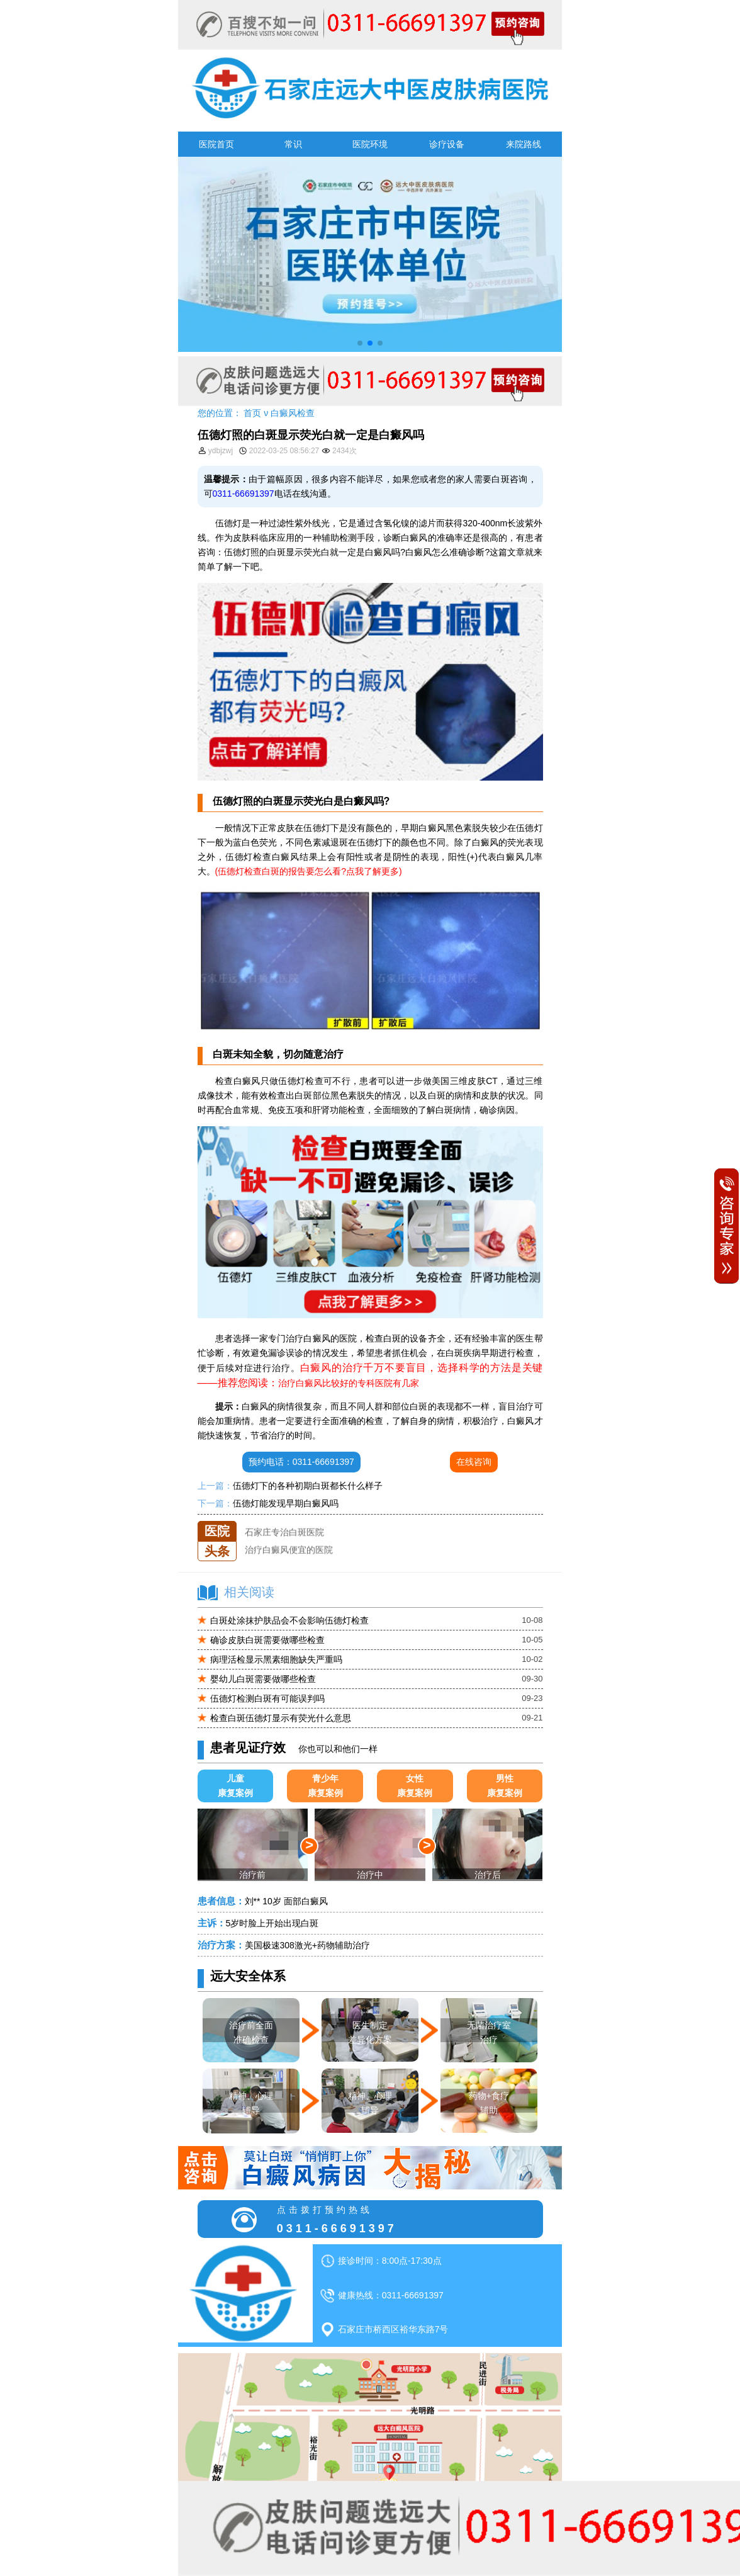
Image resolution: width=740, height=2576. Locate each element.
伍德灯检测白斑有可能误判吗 (267, 1698)
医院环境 (370, 144)
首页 (252, 413)
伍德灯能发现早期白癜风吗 (286, 1503)
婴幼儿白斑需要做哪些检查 (263, 1679)
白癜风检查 (293, 413)
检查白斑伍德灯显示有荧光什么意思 (280, 1718)
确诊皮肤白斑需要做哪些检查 (267, 1640)
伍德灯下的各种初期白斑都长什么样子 (308, 1486)
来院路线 (523, 144)
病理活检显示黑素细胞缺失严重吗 (276, 1659)
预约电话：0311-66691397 (301, 1462)
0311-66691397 (243, 494)
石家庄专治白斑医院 (284, 1539)
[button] (359, 343)
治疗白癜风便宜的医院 (289, 1556)
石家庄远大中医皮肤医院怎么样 (306, 1521)
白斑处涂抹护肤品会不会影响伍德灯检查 (289, 1620)
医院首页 (216, 144)
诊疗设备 (446, 144)
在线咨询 (473, 1462)
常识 (293, 144)
